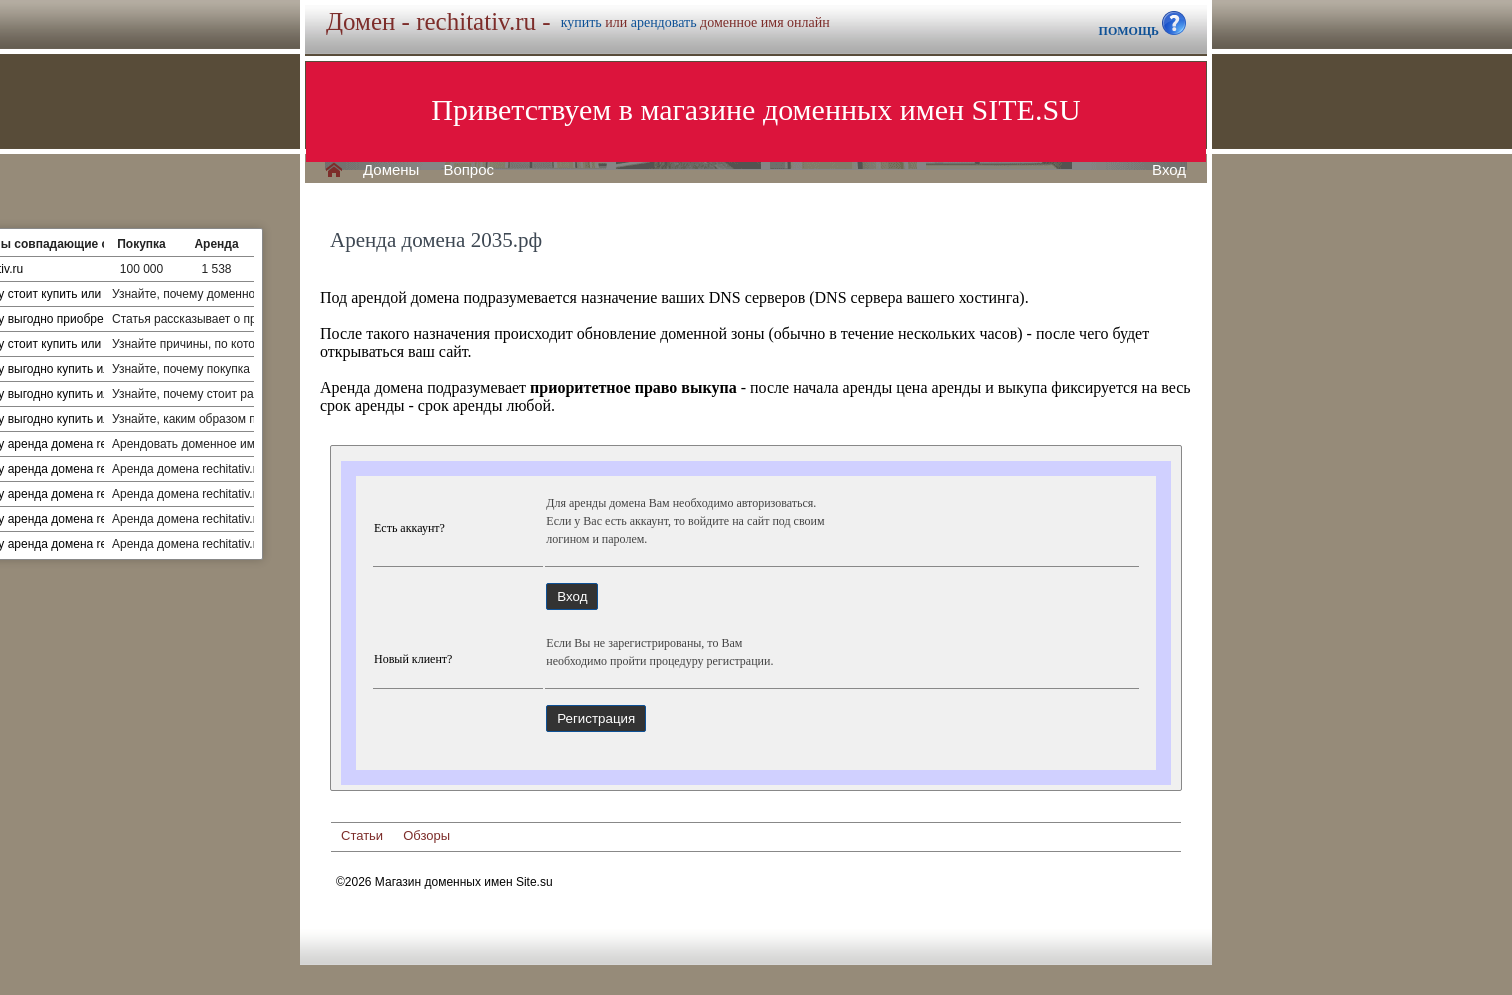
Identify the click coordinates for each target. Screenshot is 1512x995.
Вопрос (468, 170)
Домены (391, 170)
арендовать (664, 22)
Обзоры (426, 835)
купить (581, 22)
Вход (1169, 170)
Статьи (362, 835)
